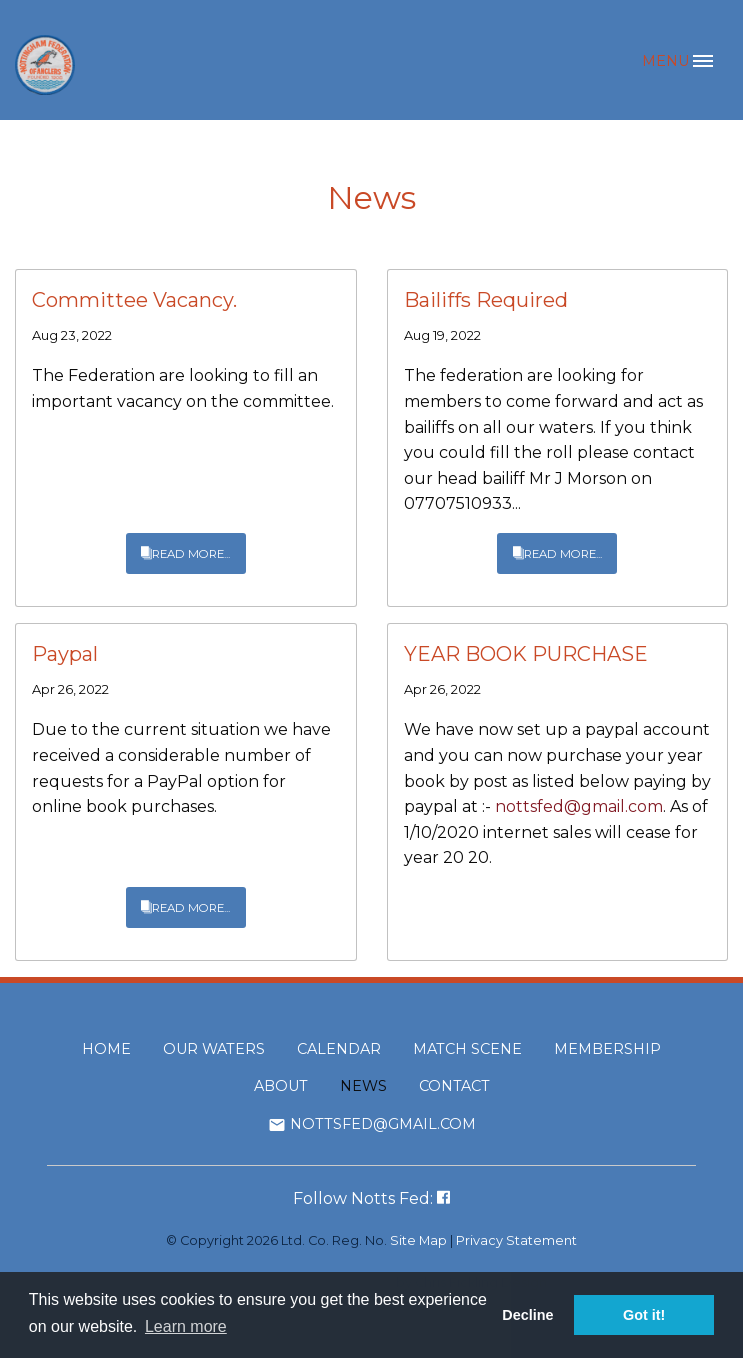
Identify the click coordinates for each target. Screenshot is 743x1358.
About (281, 1086)
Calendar (339, 1049)
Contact (454, 1086)
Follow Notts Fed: (371, 1198)
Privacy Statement (516, 1240)
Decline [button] (527, 1315)
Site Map (418, 1240)
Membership (607, 1049)
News (363, 1086)
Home (106, 1049)
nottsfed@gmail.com (579, 806)
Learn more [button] (186, 1326)
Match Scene (467, 1049)
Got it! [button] (644, 1315)
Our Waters (214, 1049)
